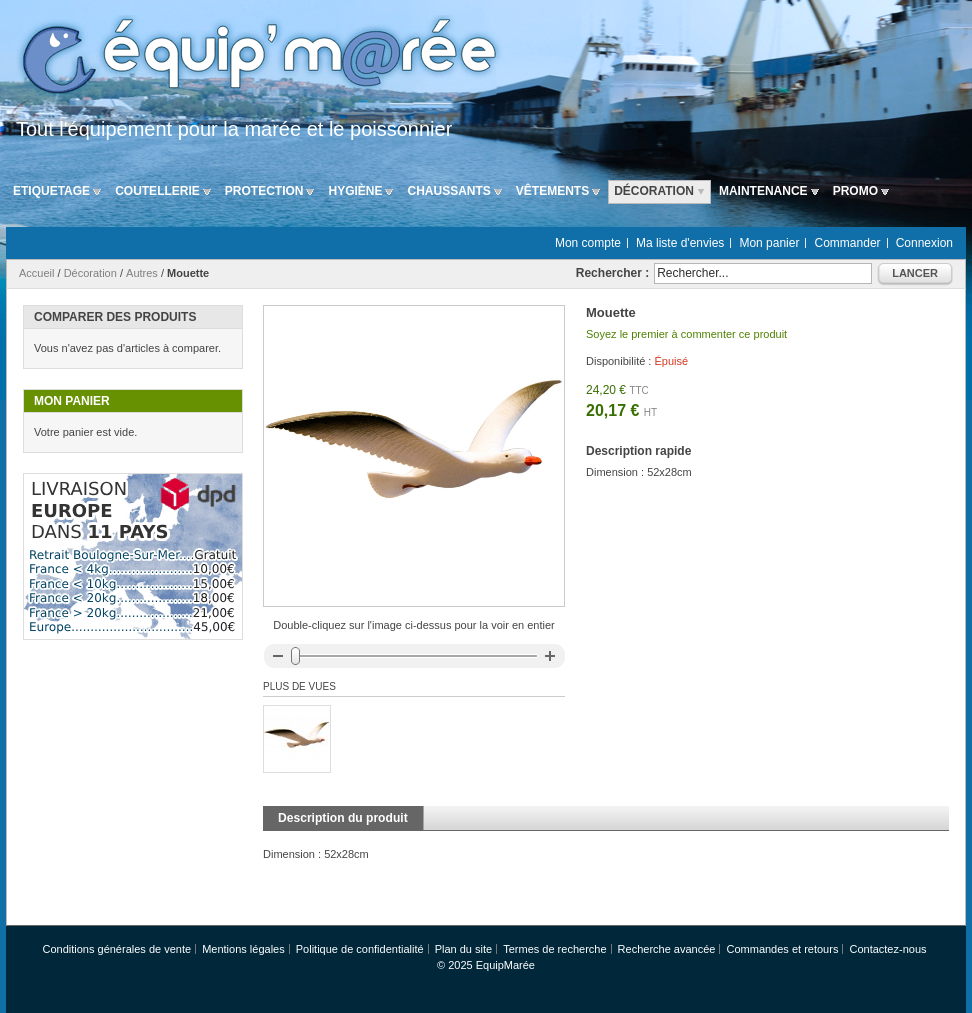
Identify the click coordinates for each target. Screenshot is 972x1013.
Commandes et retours (783, 949)
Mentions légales (243, 949)
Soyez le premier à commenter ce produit (686, 334)
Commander (848, 243)
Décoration (90, 273)
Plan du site (463, 949)
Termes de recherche (554, 949)
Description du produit (343, 818)
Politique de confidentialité (360, 949)
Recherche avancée (667, 949)
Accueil (36, 273)
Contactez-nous (887, 949)
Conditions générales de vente (116, 949)
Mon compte (588, 243)
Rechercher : (612, 273)
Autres (142, 273)
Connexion (924, 243)
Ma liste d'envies (680, 243)
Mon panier (769, 243)
